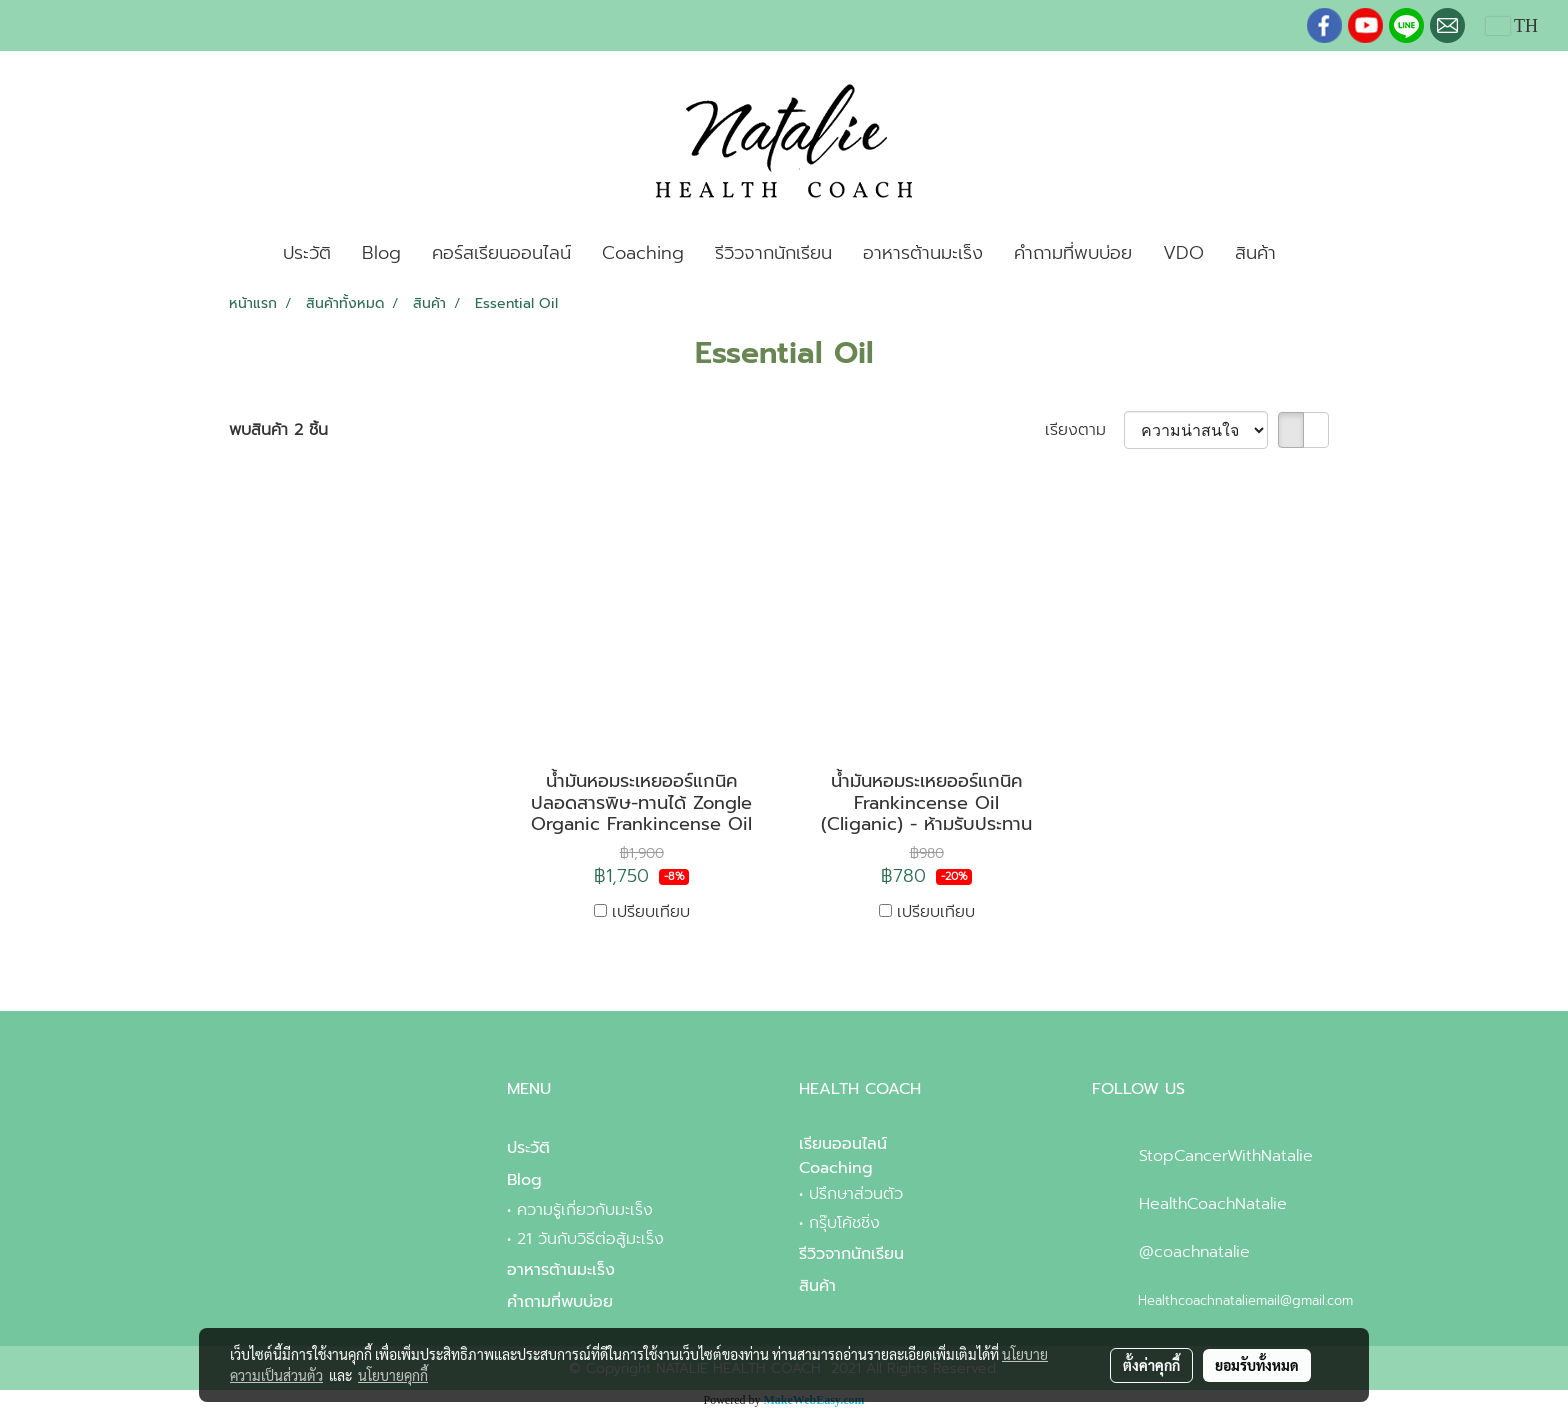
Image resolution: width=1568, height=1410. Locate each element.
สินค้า (1255, 253)
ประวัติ (307, 253)
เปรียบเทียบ (651, 912)
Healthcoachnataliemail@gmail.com (1245, 1300)
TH (1512, 26)
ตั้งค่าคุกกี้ (1151, 1365)
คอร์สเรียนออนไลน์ (501, 253)
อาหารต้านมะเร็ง (923, 253)
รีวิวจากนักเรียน (773, 253)
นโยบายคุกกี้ (393, 1375)
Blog (381, 253)
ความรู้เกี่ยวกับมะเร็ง (585, 1210)
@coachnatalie (1194, 1252)
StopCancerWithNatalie (1226, 1156)
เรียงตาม (1084, 430)
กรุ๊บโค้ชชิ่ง (844, 1223)
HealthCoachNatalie (1213, 1204)
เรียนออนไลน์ (843, 1144)
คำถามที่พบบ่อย (1073, 253)
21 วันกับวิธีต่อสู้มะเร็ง (590, 1239)
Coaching (643, 253)
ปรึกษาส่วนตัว (856, 1194)
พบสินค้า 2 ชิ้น (278, 430)
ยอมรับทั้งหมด (1257, 1365)
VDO (1183, 253)
